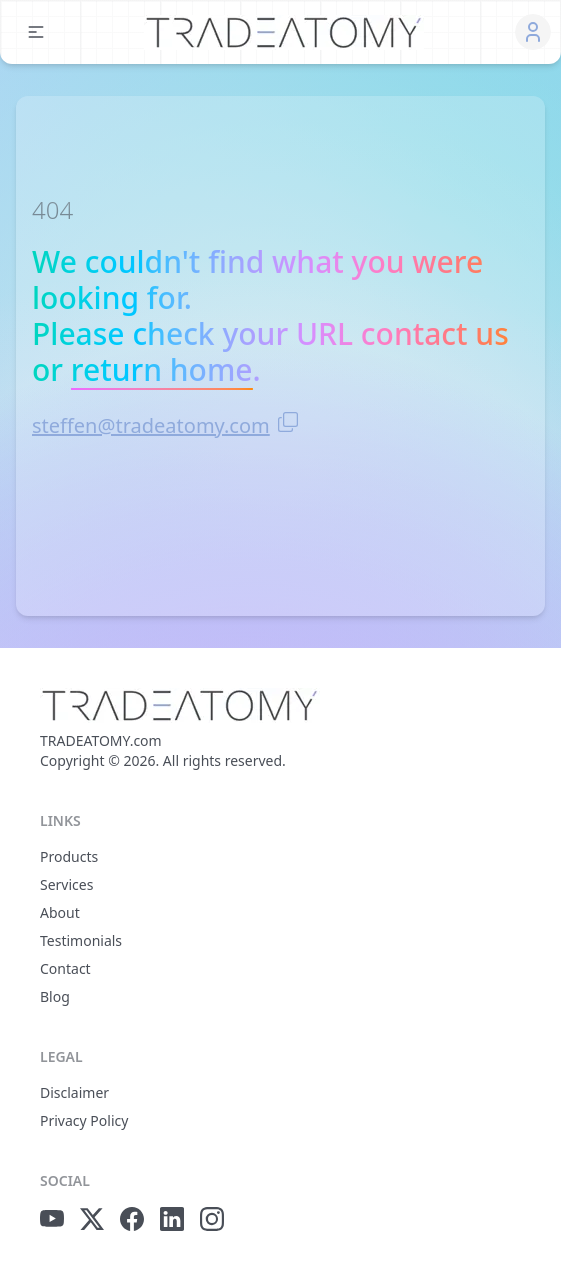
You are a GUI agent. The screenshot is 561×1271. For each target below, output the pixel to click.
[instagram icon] (212, 1219)
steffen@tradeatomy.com (151, 425)
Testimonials (81, 940)
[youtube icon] (52, 1219)
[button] (36, 32)
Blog (55, 996)
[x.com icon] (92, 1219)
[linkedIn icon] (172, 1219)
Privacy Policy (84, 1120)
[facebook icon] (132, 1219)
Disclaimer (74, 1092)
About (60, 912)
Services (66, 884)
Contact (65, 968)
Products (69, 856)
